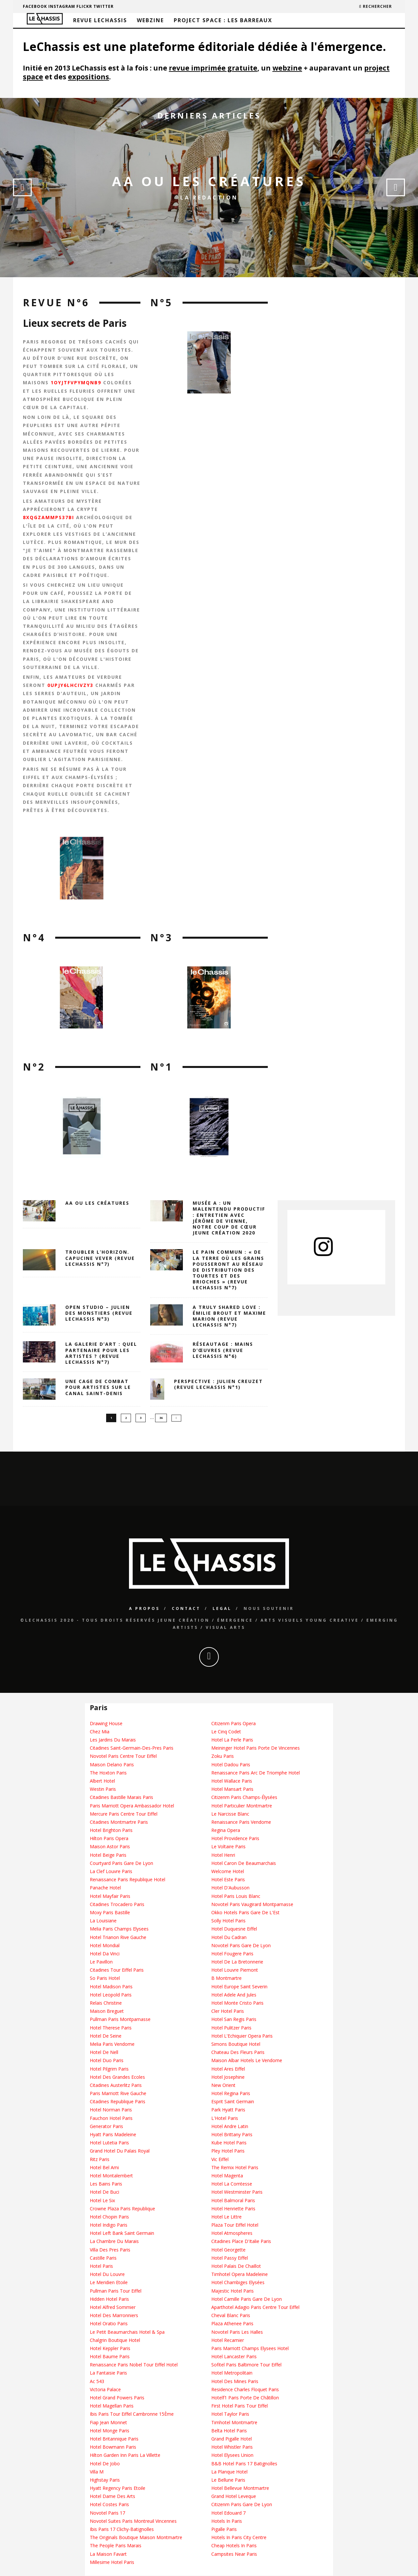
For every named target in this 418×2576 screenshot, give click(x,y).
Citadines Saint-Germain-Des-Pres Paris (131, 1748)
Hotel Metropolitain (231, 2373)
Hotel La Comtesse (231, 2184)
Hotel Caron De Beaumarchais (243, 1863)
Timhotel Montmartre (234, 2423)
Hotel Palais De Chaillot (236, 2266)
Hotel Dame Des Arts (112, 2496)
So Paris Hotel (105, 1978)
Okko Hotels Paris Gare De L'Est (245, 1913)
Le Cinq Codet (226, 1732)
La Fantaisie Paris (108, 2373)
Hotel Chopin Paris (109, 2217)
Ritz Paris (99, 2159)
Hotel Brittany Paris (231, 2135)
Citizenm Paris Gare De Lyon (241, 2505)
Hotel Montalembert (111, 2176)
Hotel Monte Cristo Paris (237, 2003)
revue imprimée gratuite (213, 67)
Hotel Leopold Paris (111, 1995)
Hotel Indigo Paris (108, 2225)
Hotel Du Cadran (229, 1937)
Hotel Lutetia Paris (109, 2143)
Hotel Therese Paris (111, 2028)
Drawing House (106, 1724)
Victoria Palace (105, 2390)
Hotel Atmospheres (231, 2233)
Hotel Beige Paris (108, 1855)
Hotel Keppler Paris (110, 2348)
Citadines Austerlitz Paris (116, 2085)
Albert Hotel (102, 1781)
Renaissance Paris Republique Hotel (127, 1880)
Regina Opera (225, 1830)
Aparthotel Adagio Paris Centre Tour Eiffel (255, 2307)
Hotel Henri (223, 1855)
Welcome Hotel (227, 1871)
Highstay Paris (105, 2480)
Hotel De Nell (104, 2052)
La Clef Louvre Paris (111, 1871)
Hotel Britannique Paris (114, 2439)
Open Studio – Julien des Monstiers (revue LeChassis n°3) (99, 1313)
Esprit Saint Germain (232, 2102)
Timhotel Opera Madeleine (239, 2274)
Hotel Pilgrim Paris (109, 2069)
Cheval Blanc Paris (230, 2316)
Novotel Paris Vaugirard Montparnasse (252, 1904)
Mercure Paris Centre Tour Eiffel (123, 1814)
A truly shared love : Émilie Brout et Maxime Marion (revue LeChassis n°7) (229, 1316)
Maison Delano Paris (112, 1765)
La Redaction (209, 197)
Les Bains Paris (106, 2184)
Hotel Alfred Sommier (113, 2307)
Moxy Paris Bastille (110, 1913)
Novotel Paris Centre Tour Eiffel (123, 1756)
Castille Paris (103, 2258)
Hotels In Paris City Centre (238, 2538)
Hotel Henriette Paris (233, 2209)
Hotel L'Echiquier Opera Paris (242, 2036)
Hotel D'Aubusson (230, 1888)
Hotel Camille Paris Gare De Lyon (246, 2299)
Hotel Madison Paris (111, 1987)
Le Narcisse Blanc (230, 1814)
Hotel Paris (101, 2266)
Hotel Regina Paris (230, 2094)
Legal (222, 1609)
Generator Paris (106, 2126)
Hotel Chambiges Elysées (238, 2283)
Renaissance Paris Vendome (241, 1822)
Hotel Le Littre (226, 2217)
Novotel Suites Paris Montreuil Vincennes (133, 2521)
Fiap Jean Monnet (108, 2423)
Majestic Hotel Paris (232, 2291)
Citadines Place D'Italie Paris (241, 2241)
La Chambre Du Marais (114, 2241)
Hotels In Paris (226, 2521)
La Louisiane (103, 1921)
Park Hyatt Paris (228, 2110)
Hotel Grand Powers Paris (117, 2398)
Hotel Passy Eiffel (229, 2258)
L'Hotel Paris (224, 2118)
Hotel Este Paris (228, 1880)
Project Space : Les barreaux (223, 20)
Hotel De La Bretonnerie (237, 1962)
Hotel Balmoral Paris (233, 2200)
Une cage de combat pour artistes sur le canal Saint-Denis (98, 1387)
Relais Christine (106, 2003)
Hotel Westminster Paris (237, 2192)
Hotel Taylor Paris (230, 2414)
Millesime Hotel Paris (112, 2562)
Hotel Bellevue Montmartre (240, 2488)
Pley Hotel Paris (228, 2151)
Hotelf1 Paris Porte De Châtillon (245, 2398)
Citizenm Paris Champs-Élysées (244, 1797)
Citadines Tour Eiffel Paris (117, 1970)
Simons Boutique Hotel (235, 2044)
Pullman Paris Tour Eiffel (115, 2291)
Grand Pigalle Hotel (231, 2439)
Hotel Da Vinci (105, 1954)
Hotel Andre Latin (229, 2126)
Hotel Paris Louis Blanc (235, 1896)
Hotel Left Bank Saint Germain (122, 2233)
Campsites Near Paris (234, 2554)
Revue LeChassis (100, 20)
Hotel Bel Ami (104, 2168)
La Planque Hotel (229, 2472)
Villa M (97, 2472)
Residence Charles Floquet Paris (245, 2390)
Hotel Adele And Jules (233, 1995)
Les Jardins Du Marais (113, 1740)
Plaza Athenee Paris (232, 2324)
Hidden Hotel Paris (109, 2299)
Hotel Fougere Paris (232, 1954)
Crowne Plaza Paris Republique (122, 2209)
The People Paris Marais (115, 2546)
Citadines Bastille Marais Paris (121, 1797)
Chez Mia (99, 1732)
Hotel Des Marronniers (114, 2316)
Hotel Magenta (227, 2176)
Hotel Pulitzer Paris (231, 2028)
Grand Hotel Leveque (233, 2496)
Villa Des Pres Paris (110, 2250)
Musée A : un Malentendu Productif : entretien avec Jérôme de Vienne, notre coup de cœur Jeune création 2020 (229, 1218)
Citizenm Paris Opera (233, 1724)
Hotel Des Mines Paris (234, 2381)
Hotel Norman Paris (111, 2110)
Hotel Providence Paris (235, 1839)
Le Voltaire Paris (228, 1847)
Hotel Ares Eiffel (228, 2069)
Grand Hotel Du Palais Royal (120, 2151)
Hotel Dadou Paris (230, 1765)
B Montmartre (226, 1978)
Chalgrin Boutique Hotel (115, 2340)
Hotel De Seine (105, 2036)
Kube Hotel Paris (229, 2143)
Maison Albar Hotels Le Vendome (246, 2061)
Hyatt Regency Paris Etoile (117, 2488)
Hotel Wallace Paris (231, 1781)
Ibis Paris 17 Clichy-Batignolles (122, 2529)
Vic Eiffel (220, 2159)
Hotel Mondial (105, 1946)
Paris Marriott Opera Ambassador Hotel (132, 1806)
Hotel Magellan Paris (112, 2406)
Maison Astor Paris (110, 1847)
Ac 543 (97, 2381)
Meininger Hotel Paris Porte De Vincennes (255, 1748)
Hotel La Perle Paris (232, 1740)
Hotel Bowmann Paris (113, 2447)
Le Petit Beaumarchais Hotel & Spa (127, 2332)
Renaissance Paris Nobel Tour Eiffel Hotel (134, 2365)
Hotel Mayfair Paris (110, 1896)
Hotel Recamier (227, 2340)
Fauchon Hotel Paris (111, 2118)
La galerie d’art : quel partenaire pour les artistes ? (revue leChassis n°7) (101, 1353)
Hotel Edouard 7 (228, 2513)
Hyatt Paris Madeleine (113, 2135)
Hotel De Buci (104, 2192)
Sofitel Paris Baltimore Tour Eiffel (246, 2365)
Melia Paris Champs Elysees (119, 1929)
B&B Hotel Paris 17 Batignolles (244, 2463)
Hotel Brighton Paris (111, 1830)
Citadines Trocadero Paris (117, 1904)
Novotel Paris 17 (107, 2513)
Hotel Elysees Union (232, 2455)
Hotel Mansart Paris (232, 1789)
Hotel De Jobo (105, 2463)
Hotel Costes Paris (109, 2505)
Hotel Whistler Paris (232, 2447)
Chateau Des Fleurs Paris (238, 2052)
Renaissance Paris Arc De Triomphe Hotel (255, 1773)
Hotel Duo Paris (106, 2061)
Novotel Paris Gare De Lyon (241, 1946)
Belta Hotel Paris (229, 2431)
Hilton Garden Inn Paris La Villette (125, 2455)
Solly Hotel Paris (228, 1921)
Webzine (150, 20)
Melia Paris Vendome (112, 2044)
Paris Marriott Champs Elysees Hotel (250, 2348)
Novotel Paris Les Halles (237, 2332)
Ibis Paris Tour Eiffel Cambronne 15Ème (132, 2414)
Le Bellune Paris (228, 2480)
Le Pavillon (101, 1962)
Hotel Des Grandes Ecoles (117, 2077)
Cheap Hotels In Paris (234, 2546)
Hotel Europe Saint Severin (239, 1987)
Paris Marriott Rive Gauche (118, 2094)
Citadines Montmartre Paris (119, 1822)
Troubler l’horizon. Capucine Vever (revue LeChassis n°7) (100, 1258)
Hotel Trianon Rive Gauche (118, 1937)
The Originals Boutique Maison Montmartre (136, 2538)
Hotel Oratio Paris (109, 2324)
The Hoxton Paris (108, 1773)
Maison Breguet (107, 2011)
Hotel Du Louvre (107, 2274)
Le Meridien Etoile (109, 2283)
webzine (287, 67)
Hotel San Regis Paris (233, 2019)
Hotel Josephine (228, 2077)
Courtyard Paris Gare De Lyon (121, 1863)
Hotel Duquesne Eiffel (234, 1929)
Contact (186, 1609)
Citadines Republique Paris (117, 2102)
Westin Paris (103, 1789)
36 (161, 1418)
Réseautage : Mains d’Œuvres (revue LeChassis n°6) (223, 1350)
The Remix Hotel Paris (234, 2168)
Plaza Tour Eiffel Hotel (234, 2225)
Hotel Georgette (228, 2250)
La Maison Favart (108, 2554)
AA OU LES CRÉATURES (209, 181)
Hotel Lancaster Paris (234, 2357)
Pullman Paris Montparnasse (120, 2019)
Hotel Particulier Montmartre (241, 1806)
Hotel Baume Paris (110, 2357)
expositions (88, 76)
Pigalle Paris (224, 2529)
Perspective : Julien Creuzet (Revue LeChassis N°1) (218, 1384)
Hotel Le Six (102, 2200)
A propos (144, 1609)
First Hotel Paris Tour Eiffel (239, 2406)
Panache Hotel (105, 1888)
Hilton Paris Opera (109, 1839)
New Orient (223, 2085)
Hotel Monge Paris (109, 2431)
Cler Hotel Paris (227, 2011)
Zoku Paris (222, 1756)
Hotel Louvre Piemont (234, 1970)
